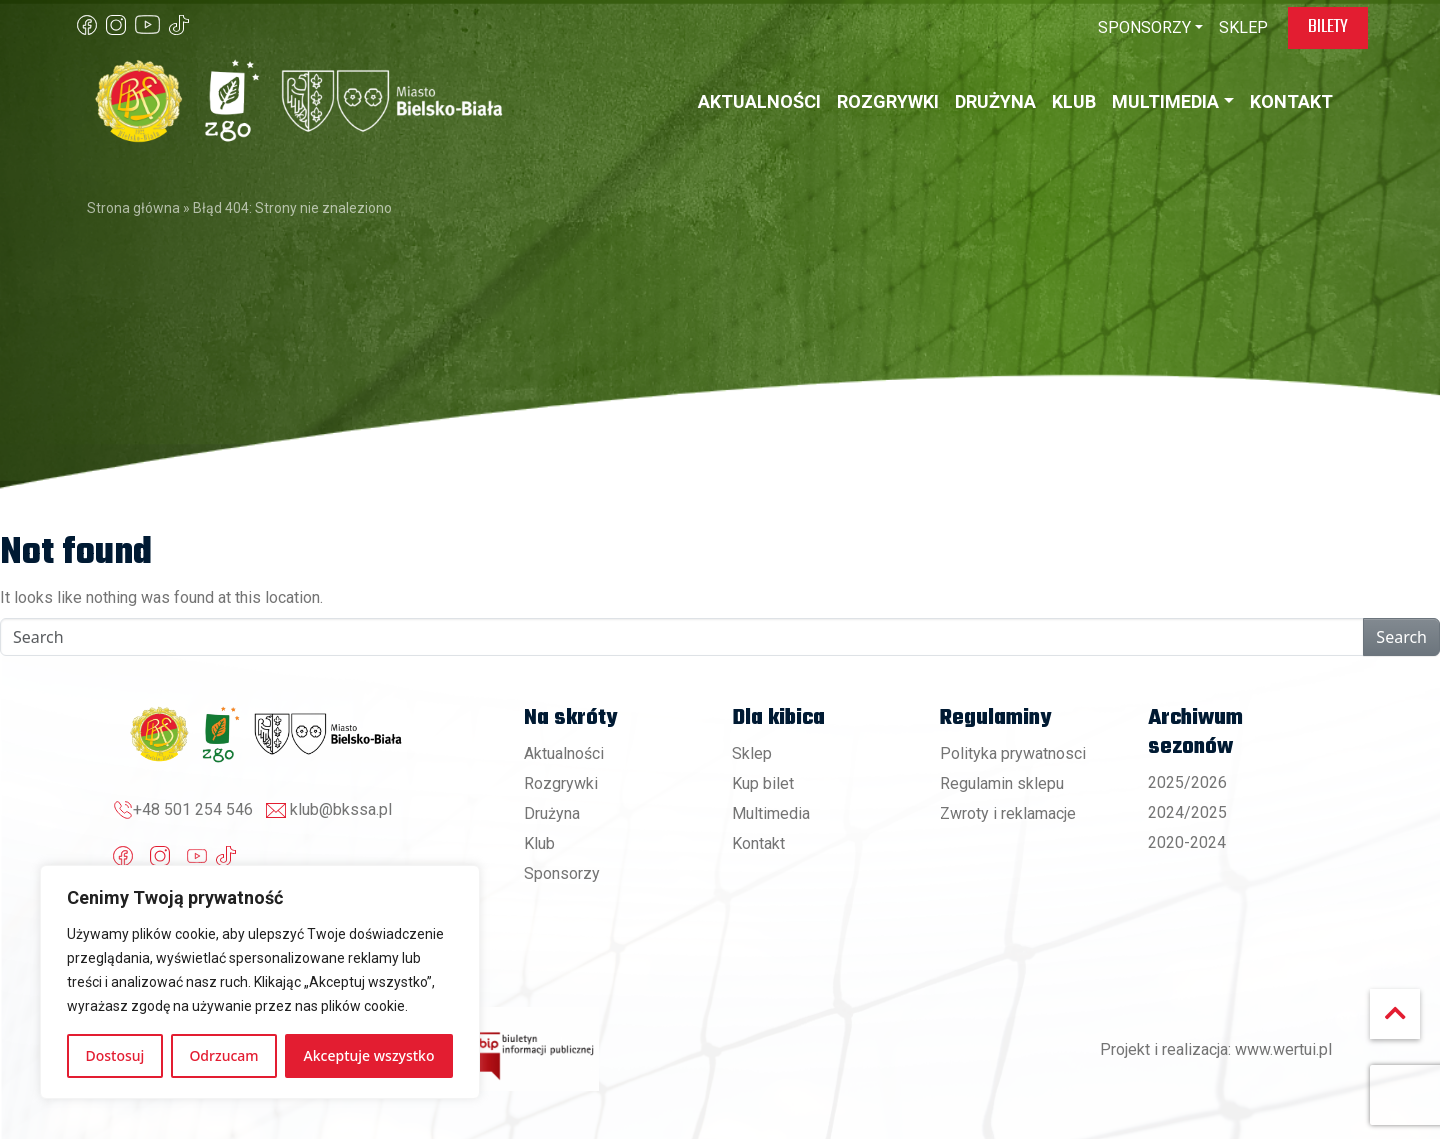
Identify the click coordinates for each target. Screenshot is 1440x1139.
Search (1401, 637)
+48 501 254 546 (193, 809)
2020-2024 (1187, 842)
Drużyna (552, 813)
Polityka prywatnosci (1013, 753)
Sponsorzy (562, 873)
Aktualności (564, 753)
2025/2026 (1187, 782)
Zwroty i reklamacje (1008, 813)
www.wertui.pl (1283, 1049)
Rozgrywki (561, 783)
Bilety (1328, 27)
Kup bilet (763, 783)
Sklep (752, 753)
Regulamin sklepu (1002, 783)
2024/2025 (1187, 812)
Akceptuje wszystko (369, 1055)
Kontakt (758, 843)
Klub (539, 843)
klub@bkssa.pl (341, 809)
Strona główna (133, 208)
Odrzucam (223, 1055)
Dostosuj (115, 1055)
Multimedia (771, 813)
